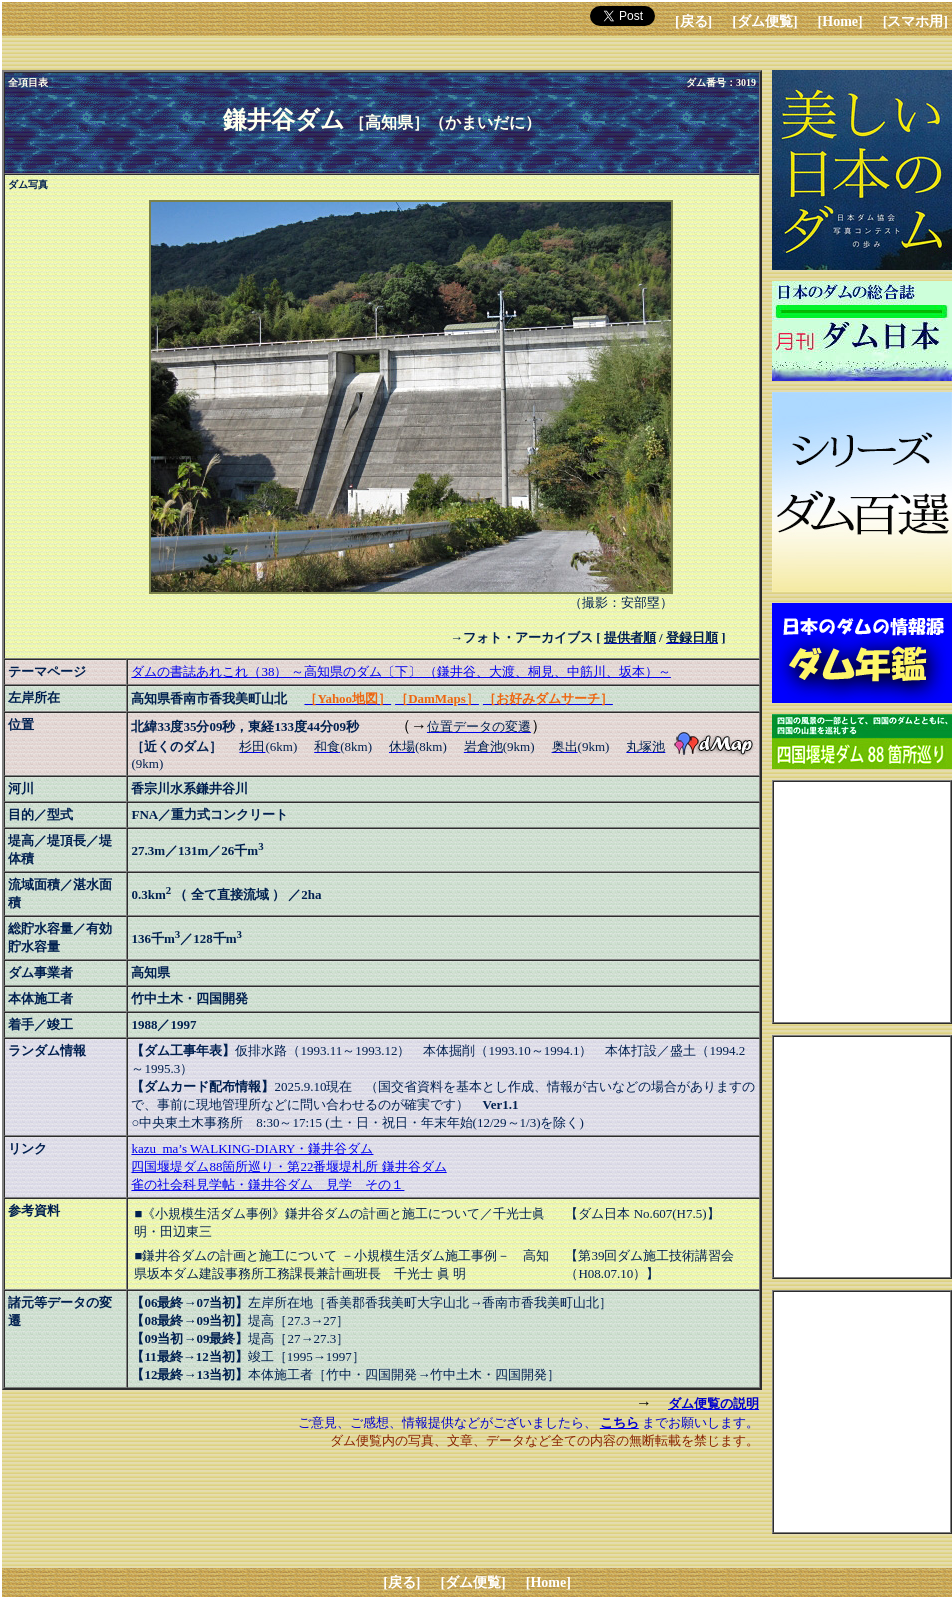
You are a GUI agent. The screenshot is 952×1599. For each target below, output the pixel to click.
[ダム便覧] (764, 21)
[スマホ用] (915, 21)
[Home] (840, 21)
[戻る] (693, 21)
